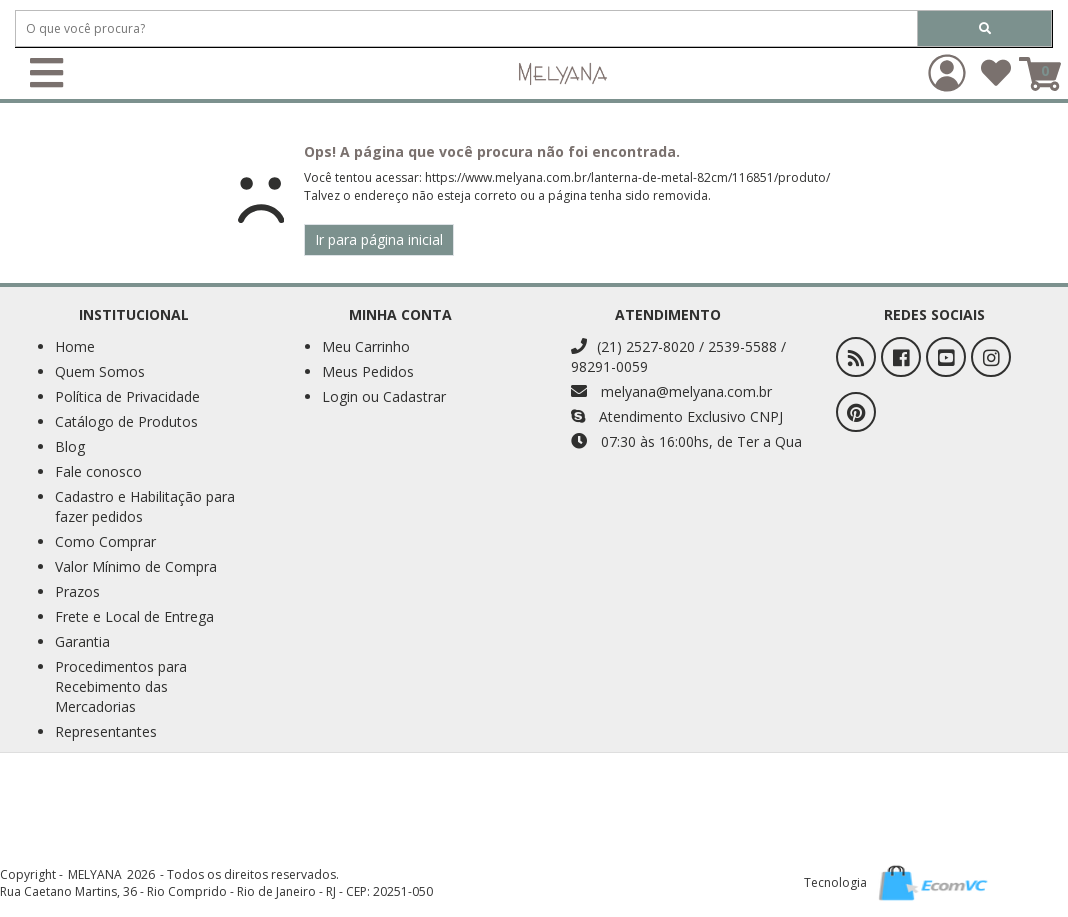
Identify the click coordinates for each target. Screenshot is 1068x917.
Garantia (82, 641)
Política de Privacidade (127, 396)
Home (75, 346)
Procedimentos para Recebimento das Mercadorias (121, 686)
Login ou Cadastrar (384, 396)
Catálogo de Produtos (126, 421)
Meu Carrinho (366, 346)
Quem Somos (100, 371)
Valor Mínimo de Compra (136, 566)
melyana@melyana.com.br (671, 391)
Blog (70, 446)
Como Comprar (105, 541)
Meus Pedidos (368, 371)
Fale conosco (98, 471)
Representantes (106, 731)
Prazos (77, 591)
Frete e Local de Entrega (134, 616)
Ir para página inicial (379, 239)
